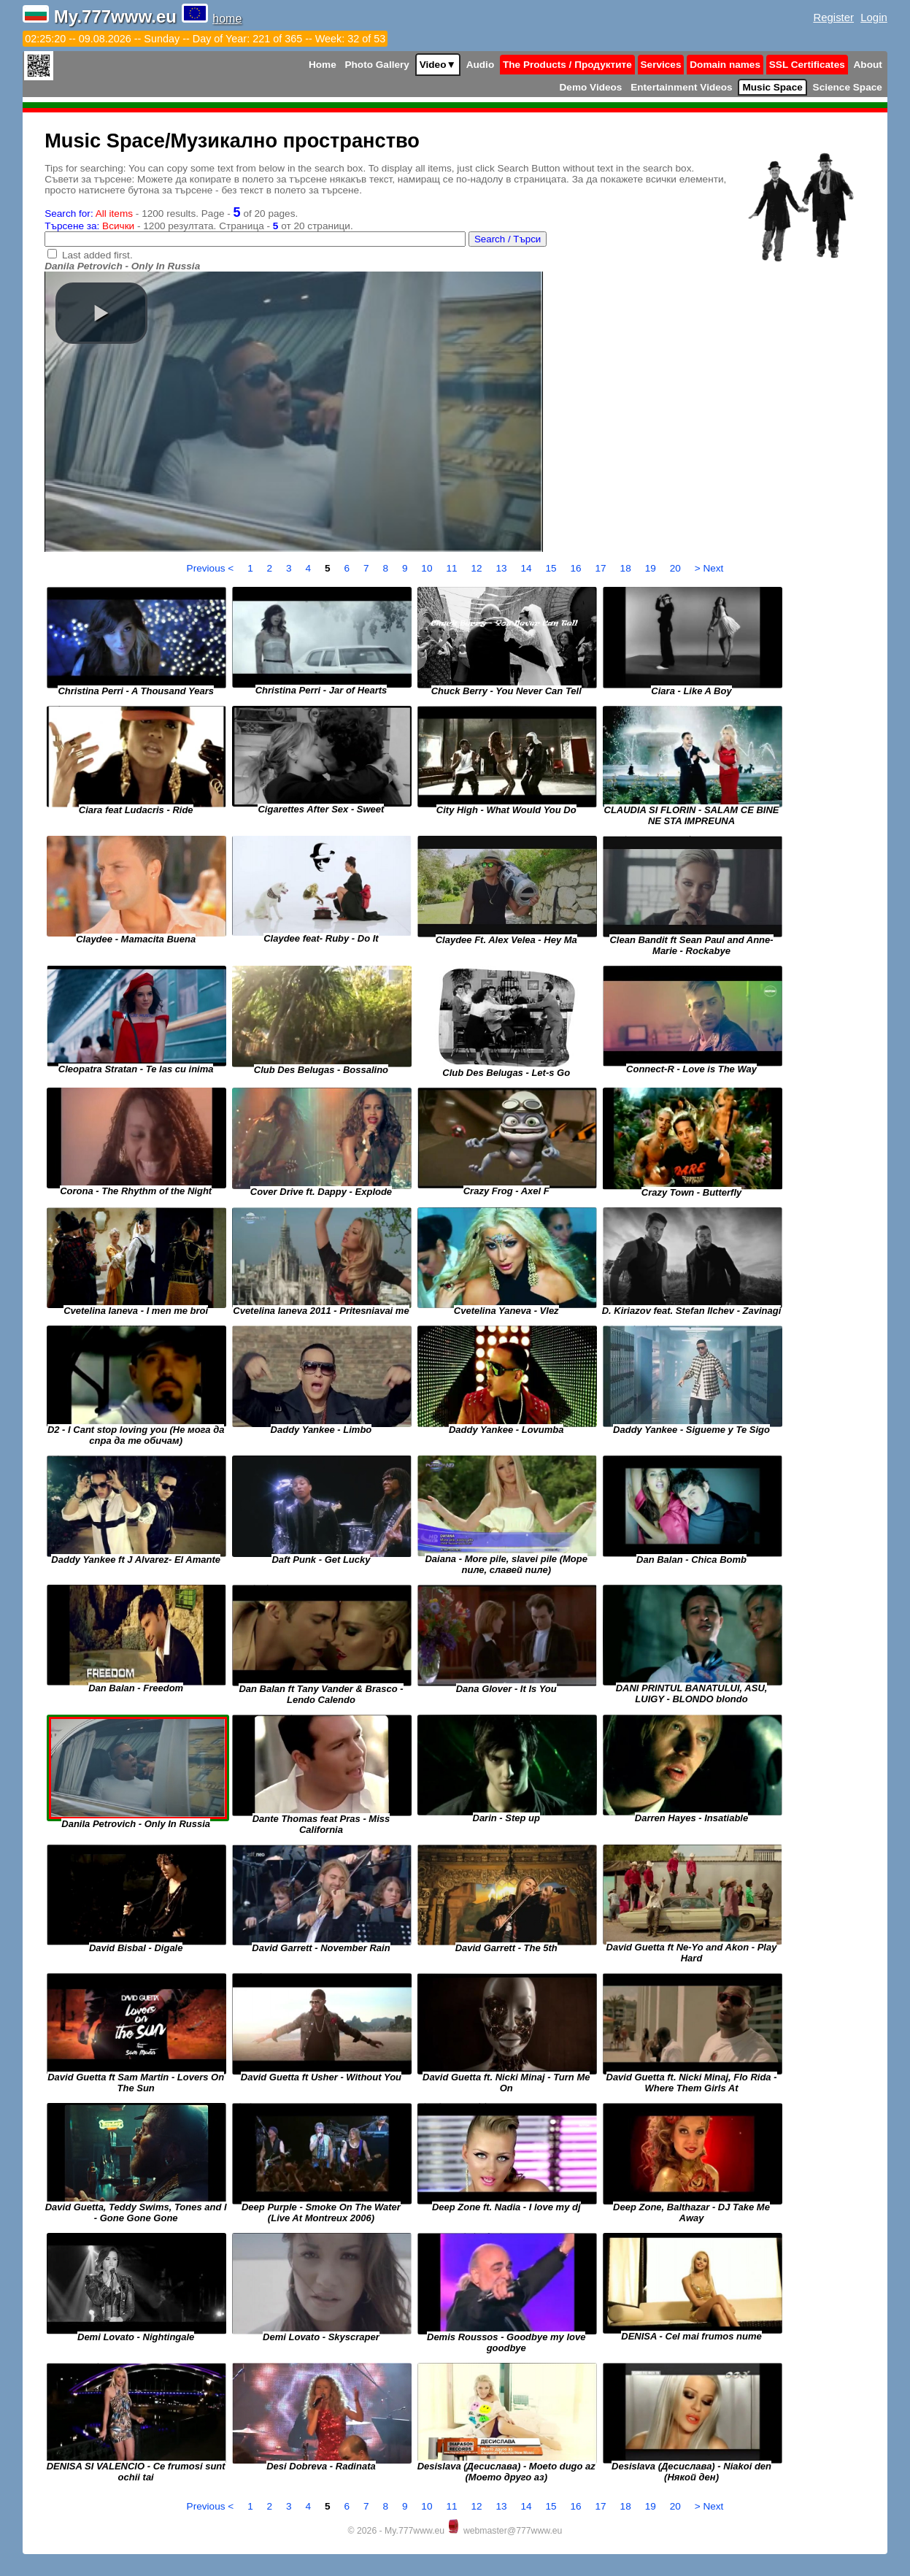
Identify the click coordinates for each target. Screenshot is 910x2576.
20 (677, 568)
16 (578, 568)
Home (322, 64)
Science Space (847, 87)
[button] (101, 313)
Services (661, 64)
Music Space (772, 87)
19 (652, 568)
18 (627, 568)
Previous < (211, 568)
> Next (709, 568)
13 (502, 568)
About (868, 64)
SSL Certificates (807, 64)
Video (438, 64)
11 (453, 568)
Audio (480, 64)
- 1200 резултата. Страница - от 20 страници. (199, 225)
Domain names (725, 64)
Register (833, 17)
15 (553, 568)
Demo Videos (591, 87)
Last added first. (97, 255)
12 (478, 568)
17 (602, 568)
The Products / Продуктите (567, 64)
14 (527, 568)
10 (428, 568)
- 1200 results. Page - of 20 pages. (171, 213)
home (227, 18)
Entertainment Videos (682, 87)
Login (873, 17)
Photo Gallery (377, 64)
